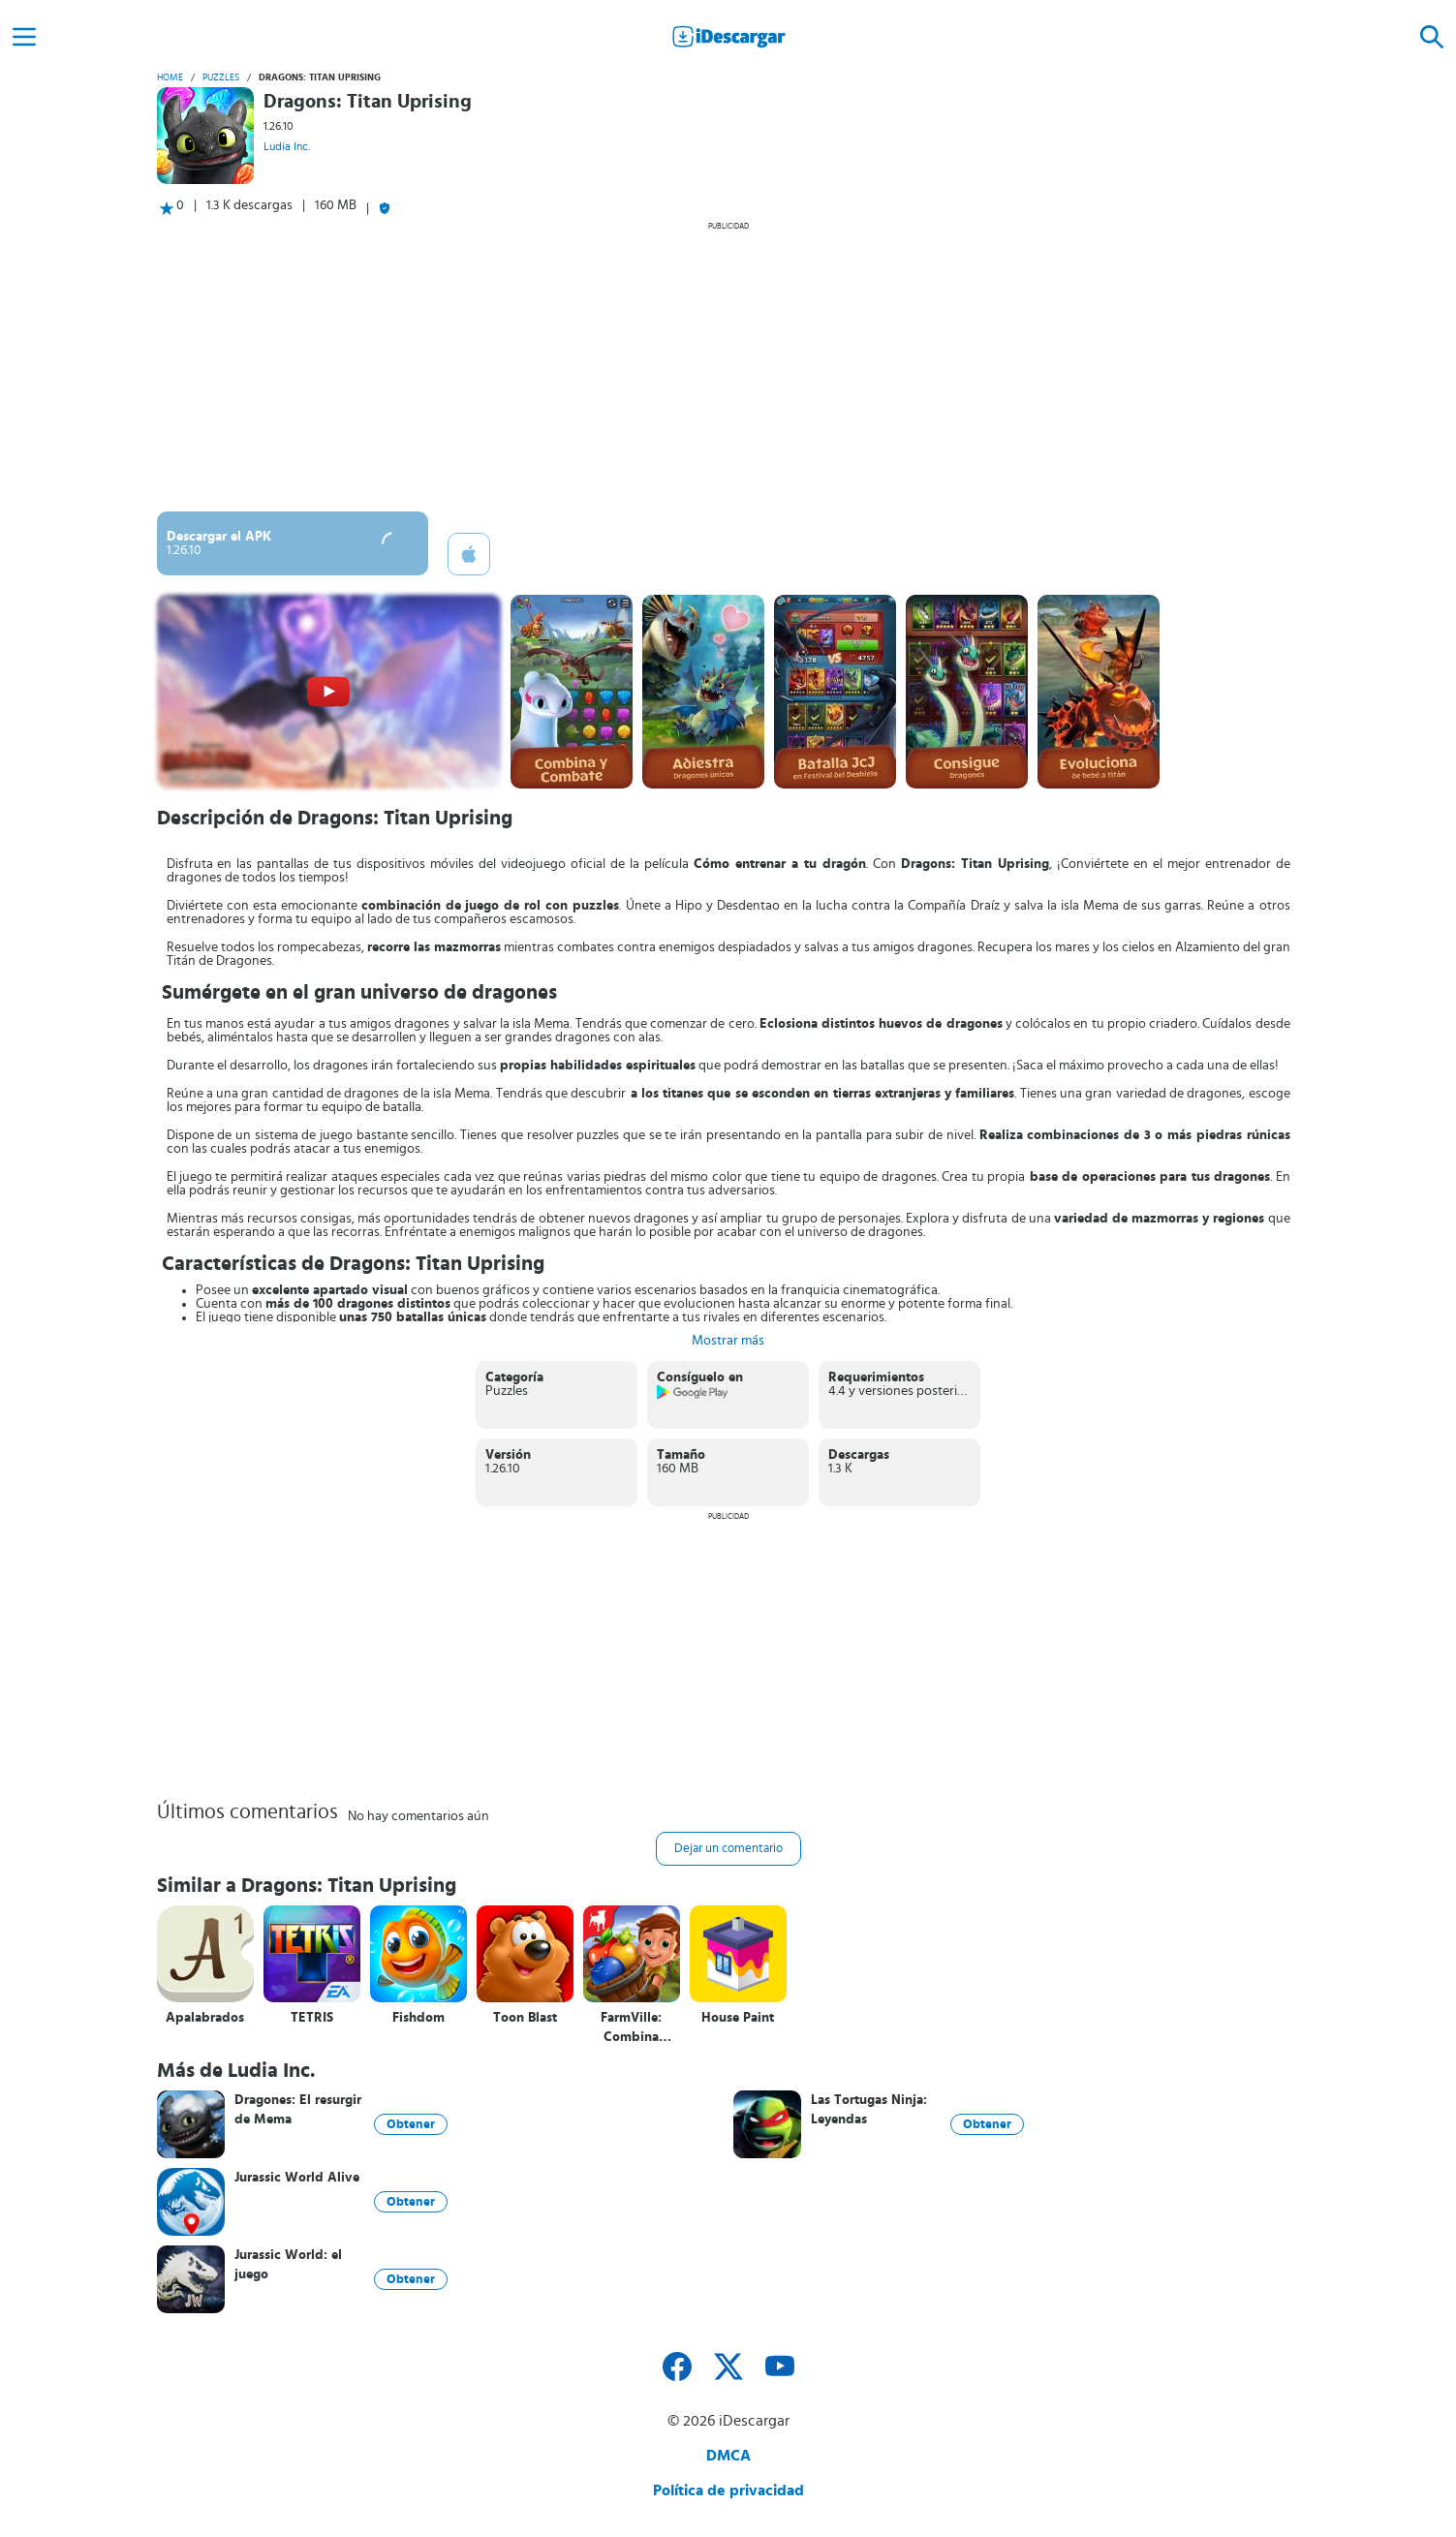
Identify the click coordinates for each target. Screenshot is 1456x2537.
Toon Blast (525, 2018)
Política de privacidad (728, 2490)
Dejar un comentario (728, 1848)
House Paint (737, 2018)
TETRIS (312, 2018)
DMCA (728, 2455)
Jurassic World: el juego (288, 2264)
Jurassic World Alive (296, 2177)
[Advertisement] (728, 366)
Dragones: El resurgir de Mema (297, 2109)
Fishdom (418, 2018)
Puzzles (220, 77)
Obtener (411, 2124)
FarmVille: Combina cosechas (631, 2028)
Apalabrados (205, 2018)
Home (170, 77)
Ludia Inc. (286, 146)
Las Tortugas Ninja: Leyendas (869, 2109)
